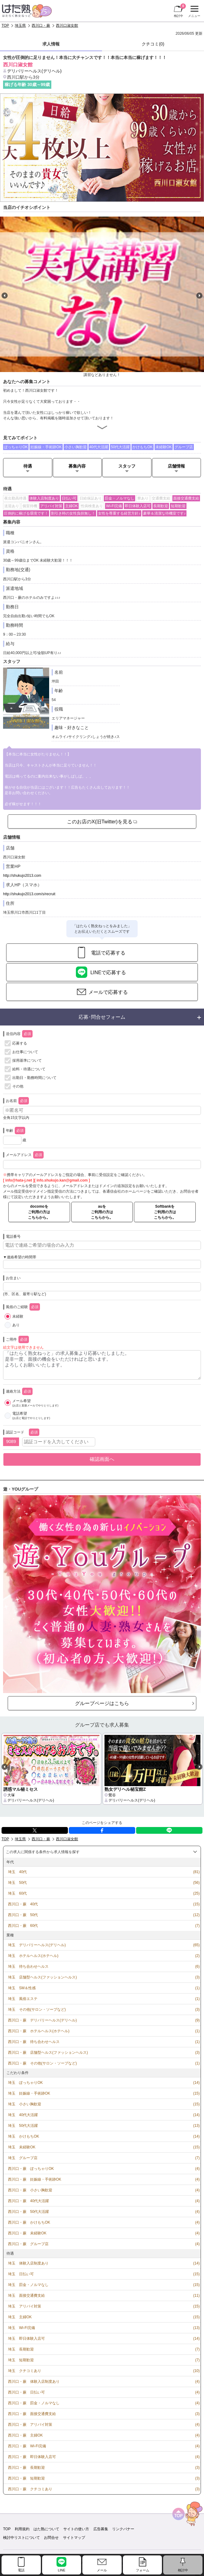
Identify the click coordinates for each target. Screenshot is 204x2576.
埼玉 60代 (17, 1893)
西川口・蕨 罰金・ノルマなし (34, 2403)
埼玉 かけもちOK (23, 2136)
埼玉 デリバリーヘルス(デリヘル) (37, 1945)
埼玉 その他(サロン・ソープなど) (37, 2009)
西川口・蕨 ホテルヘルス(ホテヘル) (38, 2031)
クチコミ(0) (153, 43)
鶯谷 (112, 1795)
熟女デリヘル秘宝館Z (125, 1789)
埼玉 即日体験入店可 (26, 2338)
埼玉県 (20, 25)
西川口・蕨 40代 (23, 1904)
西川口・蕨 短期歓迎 (26, 2478)
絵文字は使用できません (23, 1347)
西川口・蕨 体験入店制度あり (34, 2381)
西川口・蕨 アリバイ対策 (30, 2424)
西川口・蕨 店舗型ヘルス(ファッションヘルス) (48, 2052)
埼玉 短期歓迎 (21, 2360)
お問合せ (51, 2537)
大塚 (11, 1795)
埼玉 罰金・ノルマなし (28, 2285)
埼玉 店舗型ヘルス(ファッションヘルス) (42, 1977)
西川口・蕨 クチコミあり (30, 2489)
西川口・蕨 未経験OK (27, 2233)
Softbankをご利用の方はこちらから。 (165, 1212)
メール (102, 2570)
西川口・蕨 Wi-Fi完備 (27, 2446)
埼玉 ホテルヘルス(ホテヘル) (33, 1956)
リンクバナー (123, 2529)
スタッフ (126, 466)
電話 (21, 2570)
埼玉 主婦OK (20, 2317)
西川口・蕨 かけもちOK (29, 2222)
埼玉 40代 (17, 1872)
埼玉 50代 (17, 1882)
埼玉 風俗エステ (22, 1999)
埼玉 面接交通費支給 (26, 2295)
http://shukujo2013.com (22, 875)
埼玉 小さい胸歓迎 (24, 2104)
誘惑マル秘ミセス (20, 1789)
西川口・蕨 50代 (23, 1915)
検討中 (180, 10)
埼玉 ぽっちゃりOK (25, 2082)
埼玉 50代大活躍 (23, 2125)
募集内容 (77, 466)
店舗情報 (176, 466)
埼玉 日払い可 (21, 2274)
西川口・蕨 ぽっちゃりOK (31, 2168)
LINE (169, 1830)
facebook (102, 1830)
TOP (5, 25)
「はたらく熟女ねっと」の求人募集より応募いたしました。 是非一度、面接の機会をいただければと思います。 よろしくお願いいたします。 (102, 1365)
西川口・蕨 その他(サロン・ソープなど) (42, 2063)
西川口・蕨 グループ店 (28, 2244)
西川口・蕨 (41, 25)
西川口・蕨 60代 (23, 1925)
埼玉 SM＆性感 (22, 1988)
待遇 (27, 466)
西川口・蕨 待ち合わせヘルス (34, 2042)
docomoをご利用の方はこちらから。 (39, 1212)
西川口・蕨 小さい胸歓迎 (30, 2190)
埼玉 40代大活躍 (23, 2115)
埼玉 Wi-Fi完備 (21, 2328)
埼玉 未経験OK (21, 2147)
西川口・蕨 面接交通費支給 (32, 2414)
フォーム (142, 2570)
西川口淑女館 (67, 25)
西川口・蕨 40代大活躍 (28, 2201)
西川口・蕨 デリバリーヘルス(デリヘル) (42, 2020)
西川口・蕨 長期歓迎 (26, 2467)
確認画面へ (102, 1459)
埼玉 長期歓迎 (21, 2349)
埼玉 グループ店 (22, 2158)
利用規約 (22, 2529)
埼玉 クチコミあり (24, 2371)
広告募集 (100, 2529)
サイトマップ (74, 2537)
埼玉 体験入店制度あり (28, 2263)
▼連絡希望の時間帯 (19, 1257)
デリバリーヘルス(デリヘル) (34, 71)
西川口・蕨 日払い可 (26, 2392)
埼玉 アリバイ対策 (24, 2306)
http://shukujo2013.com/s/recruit (29, 894)
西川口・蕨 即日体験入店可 (32, 2457)
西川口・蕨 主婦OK (25, 2435)
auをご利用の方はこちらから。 (102, 1212)
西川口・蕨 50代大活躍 (28, 2211)
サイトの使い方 (76, 2529)
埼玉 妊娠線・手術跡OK (29, 2093)
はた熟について (46, 2529)
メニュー (193, 12)
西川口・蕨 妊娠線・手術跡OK (34, 2179)
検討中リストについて (21, 2537)
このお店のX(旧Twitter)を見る (99, 821)
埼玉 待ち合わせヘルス (28, 1966)
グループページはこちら (102, 1703)
